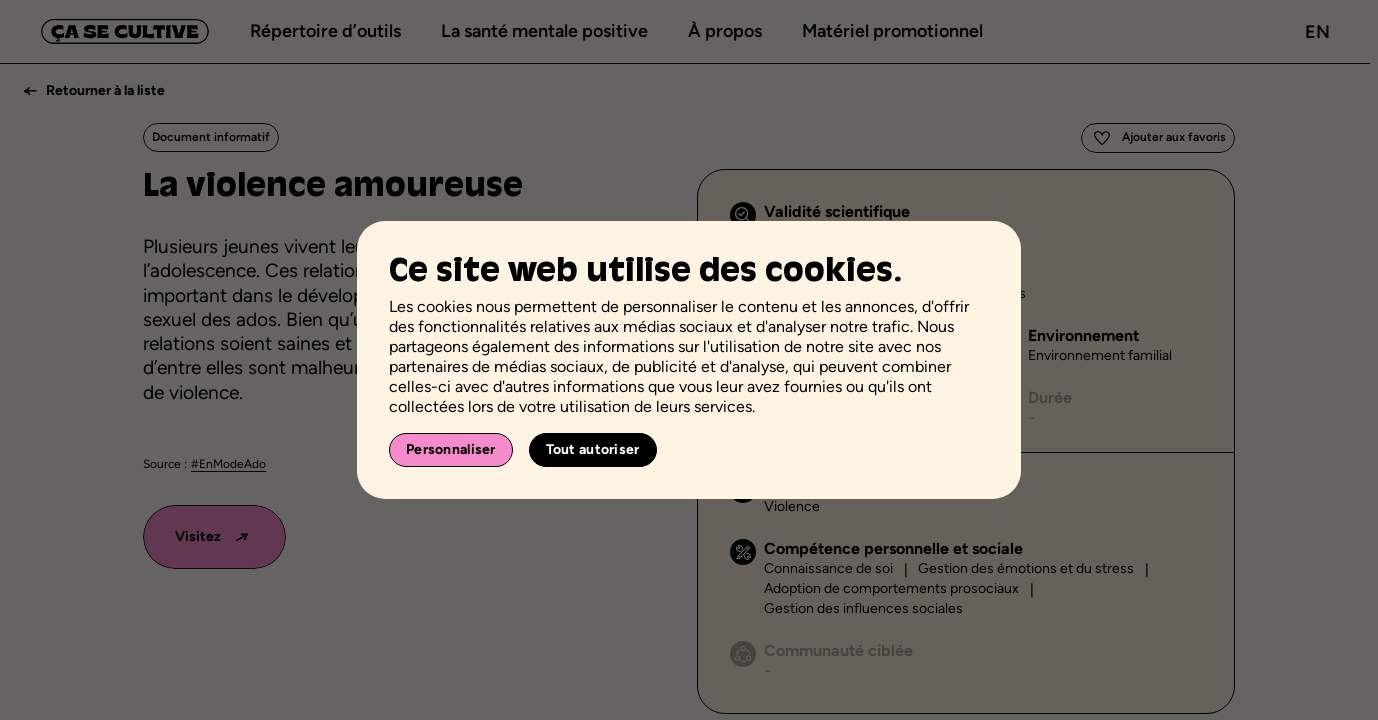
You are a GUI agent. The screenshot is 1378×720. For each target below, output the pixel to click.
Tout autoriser (593, 449)
